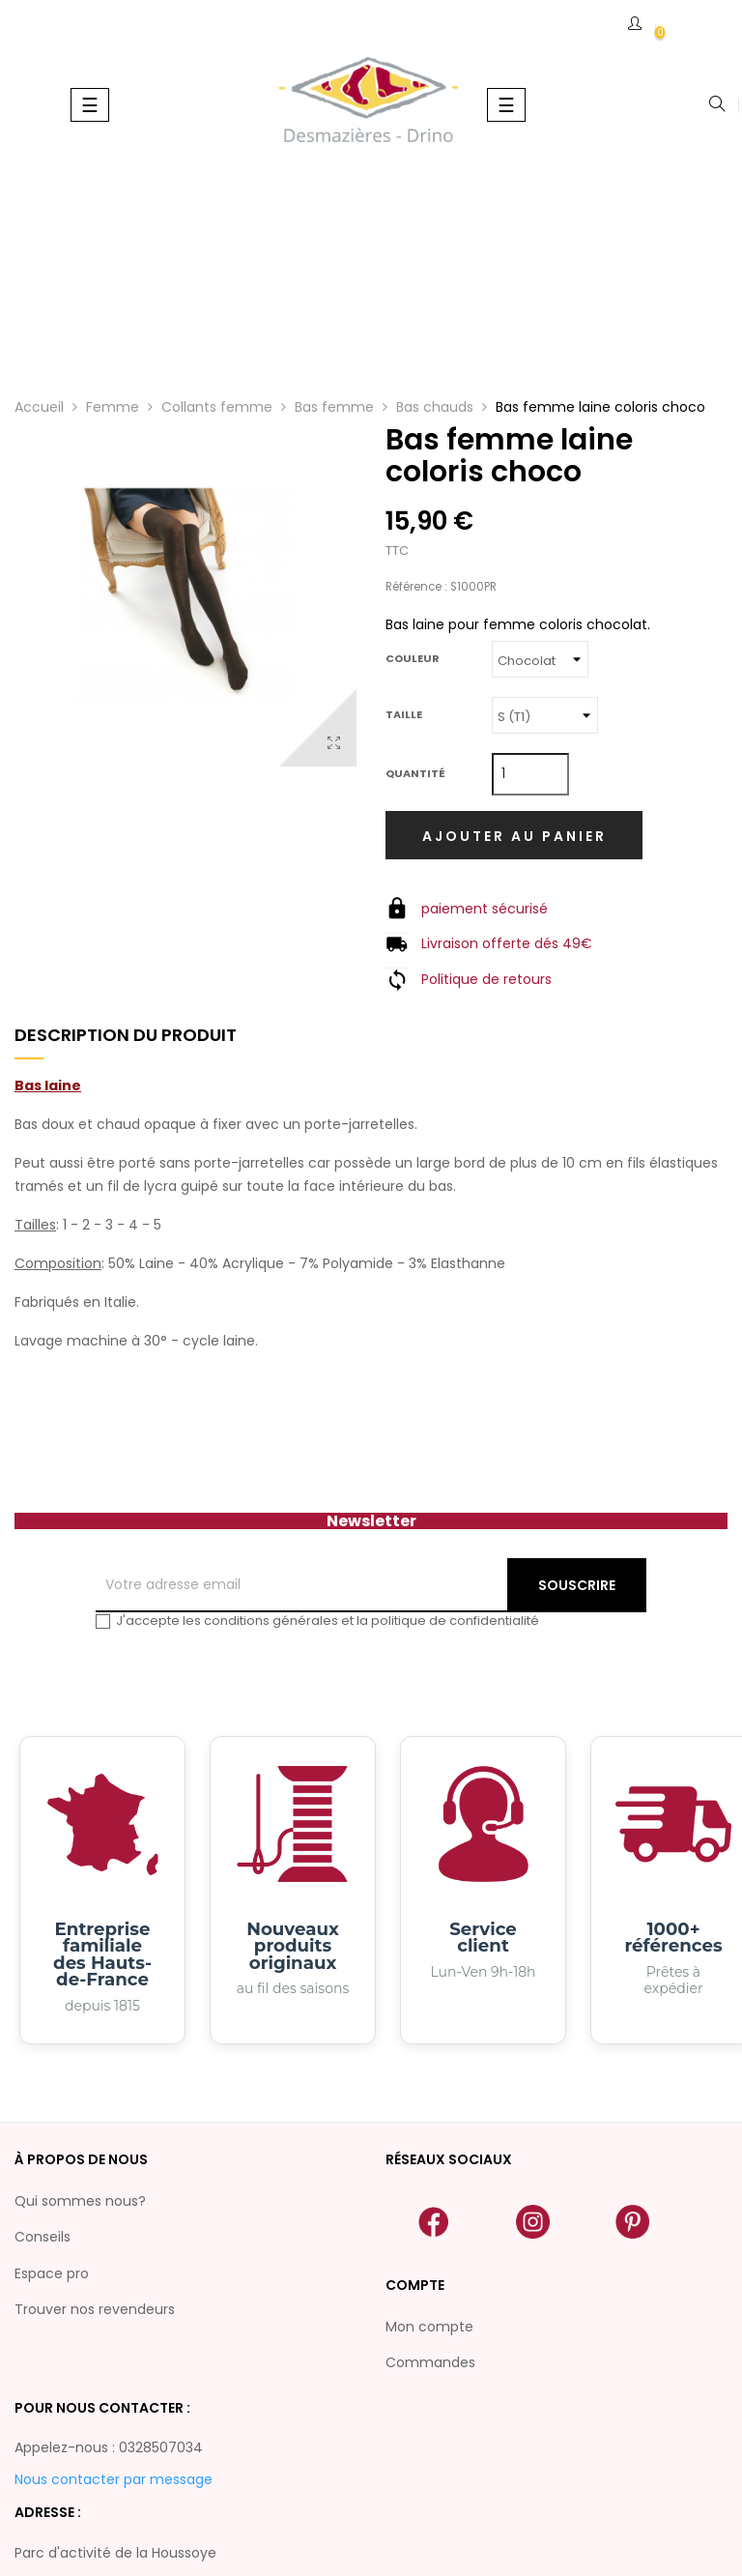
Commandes (430, 2362)
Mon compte (429, 2326)
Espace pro (51, 2273)
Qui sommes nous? (80, 2201)
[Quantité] (530, 774)
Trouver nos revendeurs (94, 2309)
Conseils (42, 2236)
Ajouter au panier (514, 836)
